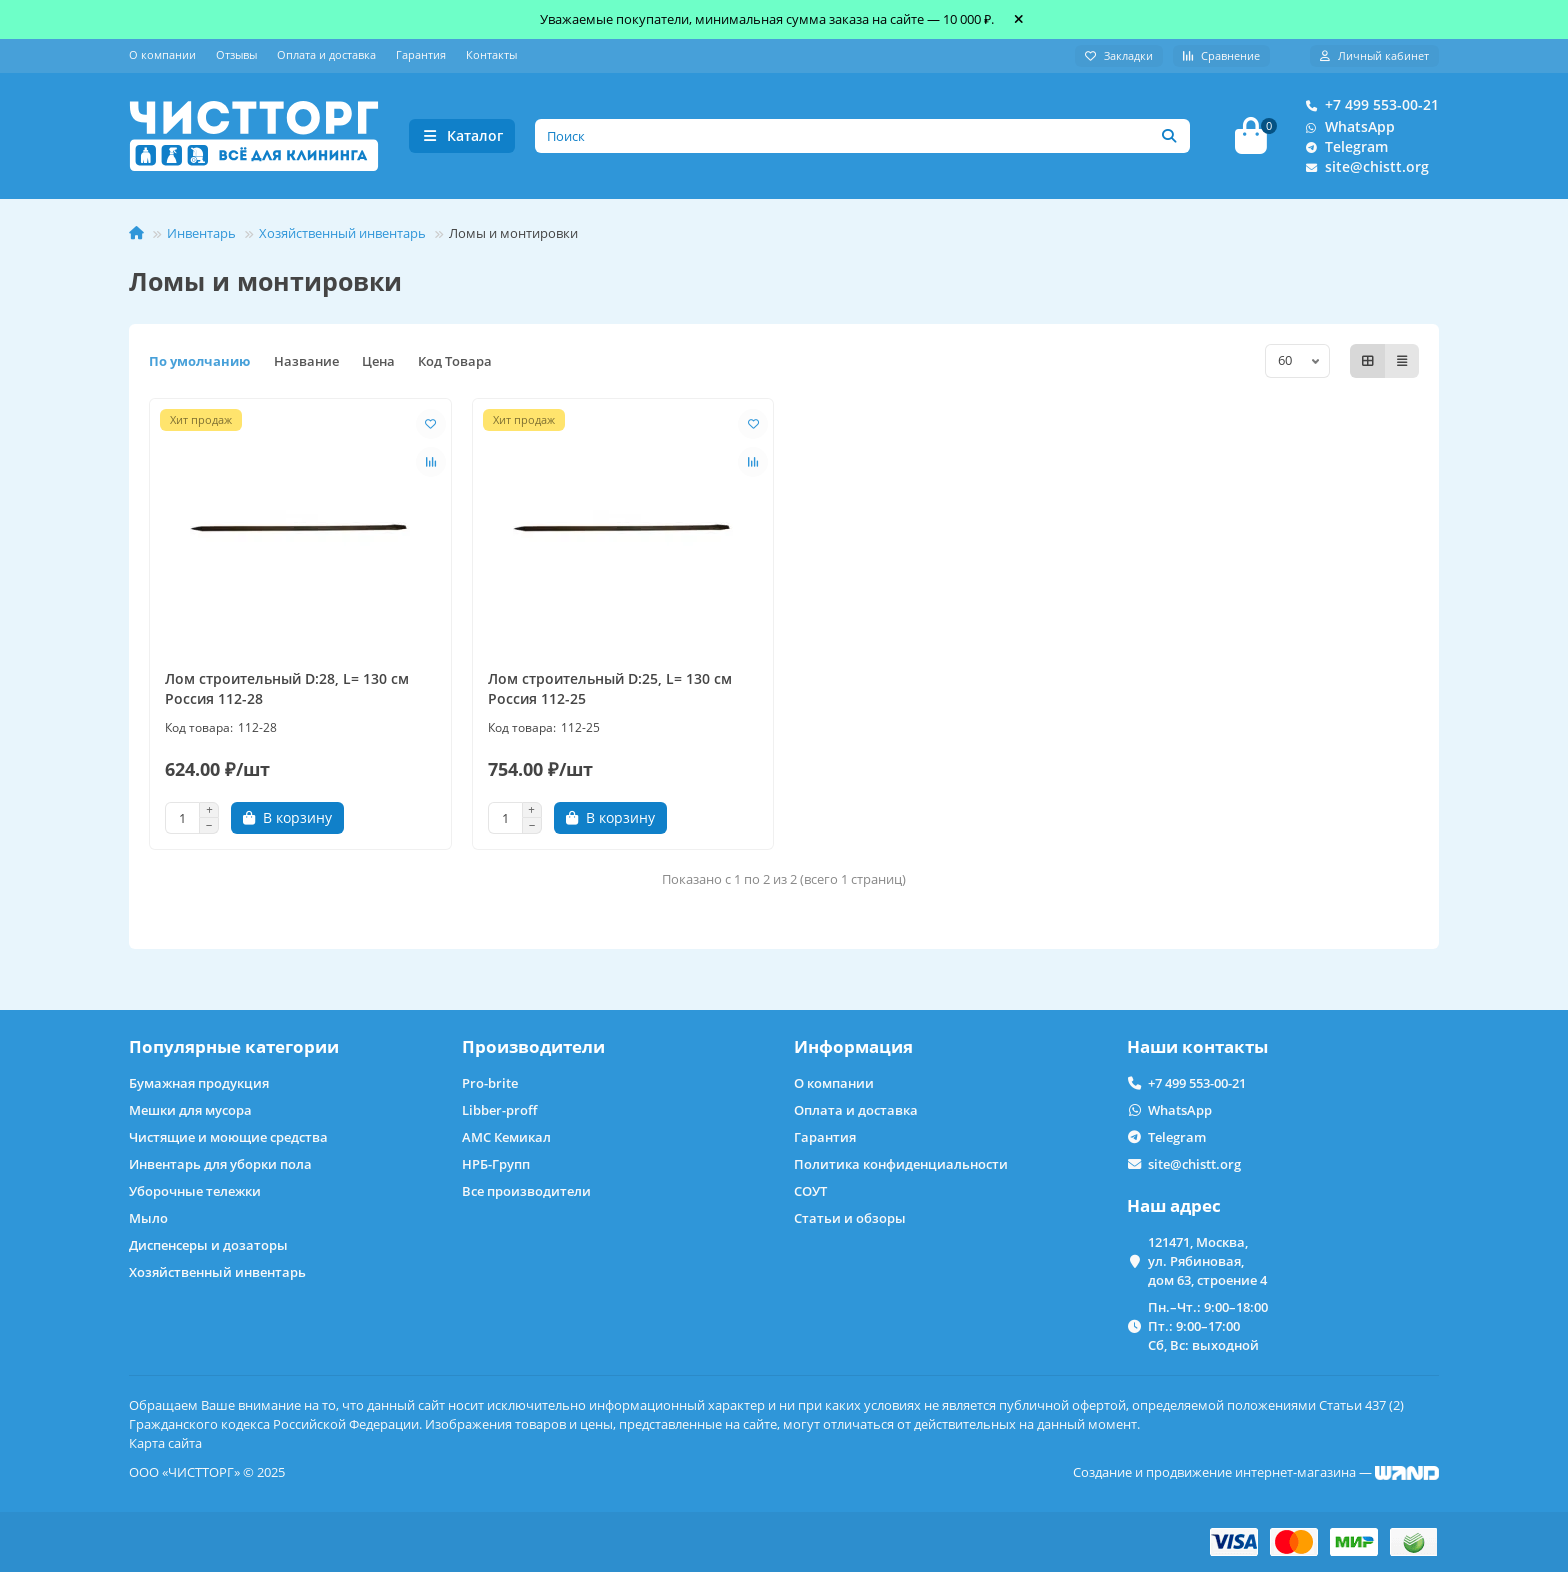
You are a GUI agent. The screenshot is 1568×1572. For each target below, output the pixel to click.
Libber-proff (499, 1110)
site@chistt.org (1363, 170)
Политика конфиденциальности (901, 1164)
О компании (162, 54)
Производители (533, 1046)
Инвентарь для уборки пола (220, 1164)
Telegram (1342, 150)
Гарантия (421, 54)
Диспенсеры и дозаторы (208, 1245)
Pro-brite (490, 1083)
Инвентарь (201, 239)
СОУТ (810, 1191)
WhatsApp (1346, 130)
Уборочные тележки (195, 1191)
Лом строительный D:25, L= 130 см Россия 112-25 (610, 694)
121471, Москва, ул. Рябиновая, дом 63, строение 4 (1207, 1261)
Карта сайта (165, 1443)
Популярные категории (234, 1046)
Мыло (148, 1218)
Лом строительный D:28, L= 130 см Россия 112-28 (287, 694)
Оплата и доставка (326, 54)
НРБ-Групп (496, 1164)
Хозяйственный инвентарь (342, 239)
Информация (853, 1046)
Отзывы (236, 54)
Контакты (491, 54)
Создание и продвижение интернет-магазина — (1256, 1472)
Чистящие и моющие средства (228, 1137)
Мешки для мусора (190, 1110)
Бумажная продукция (199, 1083)
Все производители (526, 1191)
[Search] (863, 139)
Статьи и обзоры (850, 1218)
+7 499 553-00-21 (1368, 108)
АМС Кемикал (506, 1137)
